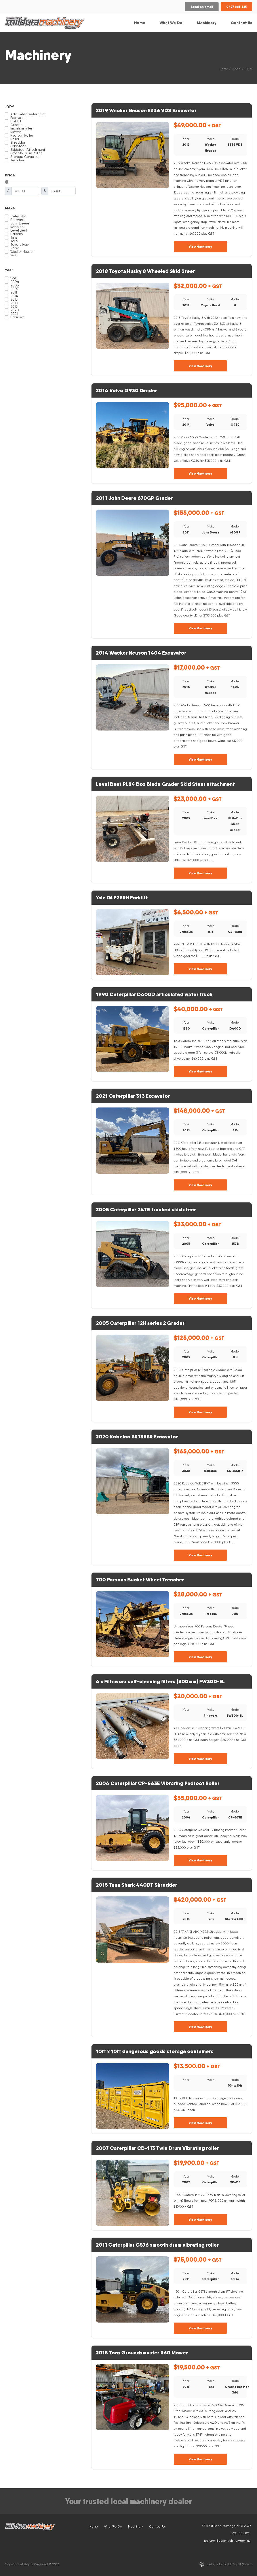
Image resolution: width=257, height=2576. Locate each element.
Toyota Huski (210, 305)
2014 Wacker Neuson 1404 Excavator (141, 652)
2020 (186, 1471)
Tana (210, 1919)
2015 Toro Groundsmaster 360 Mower (142, 2352)
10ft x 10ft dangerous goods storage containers (154, 2051)
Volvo (210, 425)
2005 (186, 818)
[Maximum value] (62, 191)
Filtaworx (210, 1716)
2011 (186, 532)
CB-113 (235, 2182)
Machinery (206, 22)
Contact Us (241, 22)
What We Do (171, 22)
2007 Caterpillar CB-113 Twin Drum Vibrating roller (157, 2148)
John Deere (210, 532)
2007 (186, 2182)
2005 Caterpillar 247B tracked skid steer (146, 1209)
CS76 (235, 2279)
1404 (235, 687)
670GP (235, 532)
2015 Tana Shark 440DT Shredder (136, 1884)
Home (139, 22)
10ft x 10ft (235, 2085)
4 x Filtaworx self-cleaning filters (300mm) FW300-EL (160, 1681)
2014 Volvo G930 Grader (126, 390)
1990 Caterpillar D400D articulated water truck (154, 994)
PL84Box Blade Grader (235, 824)
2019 (186, 145)
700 (235, 1614)
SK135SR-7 (235, 1471)
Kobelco (210, 1471)
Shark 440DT (235, 1919)
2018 (186, 305)
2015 (186, 1919)
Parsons (210, 1614)
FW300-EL (235, 1716)
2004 (186, 1817)
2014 (186, 425)
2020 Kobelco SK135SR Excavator (137, 1436)
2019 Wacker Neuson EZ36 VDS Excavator (146, 110)
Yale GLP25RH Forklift (122, 897)
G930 (235, 425)
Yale (210, 932)
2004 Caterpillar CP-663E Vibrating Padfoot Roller (157, 1783)
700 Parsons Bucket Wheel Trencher (140, 1579)
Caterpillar (210, 1028)
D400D (235, 1028)
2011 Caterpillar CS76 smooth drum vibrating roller (157, 2244)
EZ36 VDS (235, 145)
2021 (186, 1130)
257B (235, 1244)
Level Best (210, 818)
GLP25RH (235, 932)
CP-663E (235, 1817)
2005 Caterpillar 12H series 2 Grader (140, 1323)
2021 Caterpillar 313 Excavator (133, 1095)
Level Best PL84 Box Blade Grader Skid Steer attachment (165, 784)
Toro (210, 2387)
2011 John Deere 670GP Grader (134, 498)
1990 (186, 1028)
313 (235, 1130)
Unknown (186, 932)
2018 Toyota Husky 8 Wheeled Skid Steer (145, 271)
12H (235, 1357)
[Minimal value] (40, 182)
